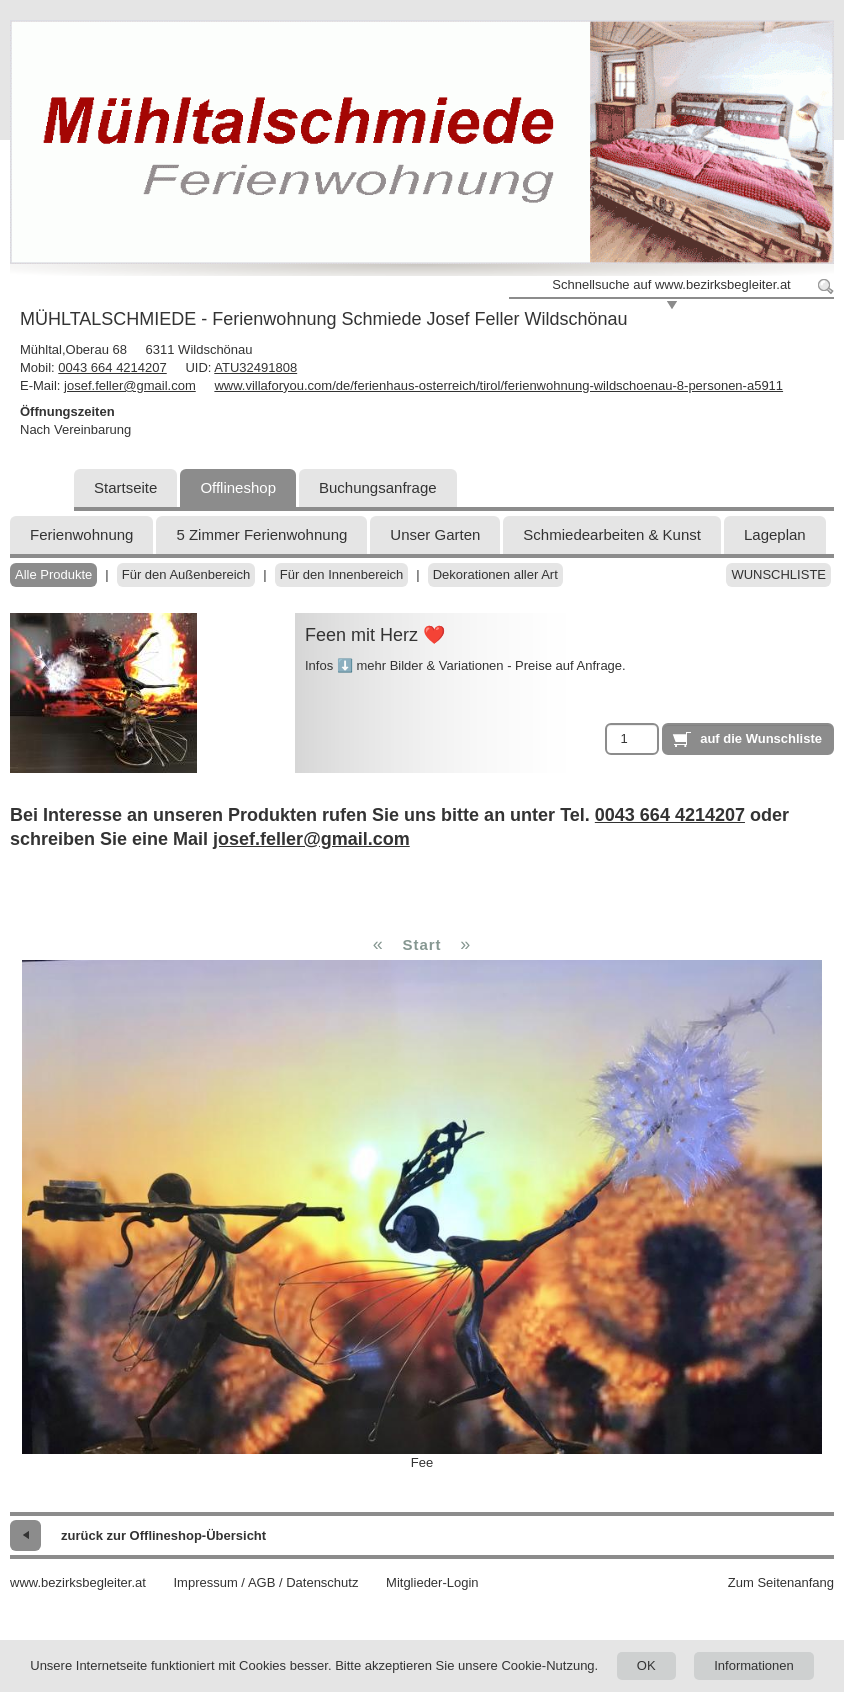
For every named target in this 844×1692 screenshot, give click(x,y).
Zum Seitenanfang (781, 1582)
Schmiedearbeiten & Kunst (612, 534)
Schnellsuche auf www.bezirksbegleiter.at (671, 284)
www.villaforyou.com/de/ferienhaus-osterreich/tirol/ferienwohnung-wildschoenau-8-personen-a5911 (498, 385)
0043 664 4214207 (112, 367)
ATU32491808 (255, 367)
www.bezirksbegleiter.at (78, 1582)
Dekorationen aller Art (495, 574)
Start (421, 944)
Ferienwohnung (81, 534)
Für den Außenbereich (186, 574)
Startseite (125, 487)
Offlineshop (238, 487)
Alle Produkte (53, 574)
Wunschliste (778, 574)
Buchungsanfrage (378, 487)
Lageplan (775, 534)
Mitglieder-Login (432, 1582)
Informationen (754, 1665)
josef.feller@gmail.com (130, 385)
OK (646, 1665)
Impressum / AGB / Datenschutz (265, 1582)
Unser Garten (435, 534)
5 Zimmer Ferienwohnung (261, 534)
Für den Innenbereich (342, 574)
